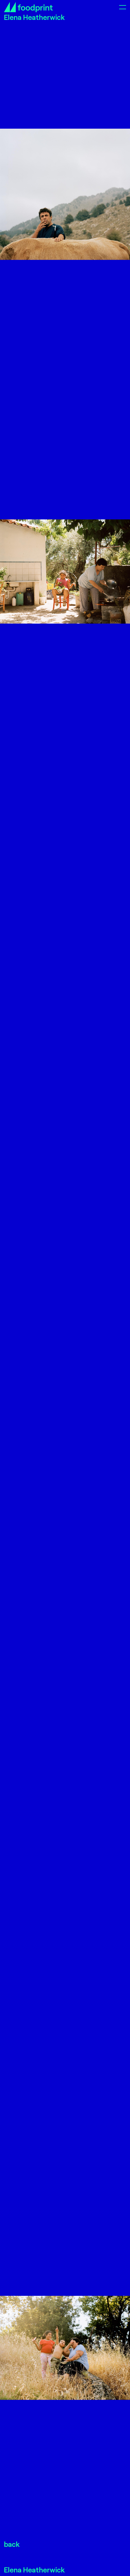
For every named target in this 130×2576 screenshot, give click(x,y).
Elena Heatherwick (34, 2569)
